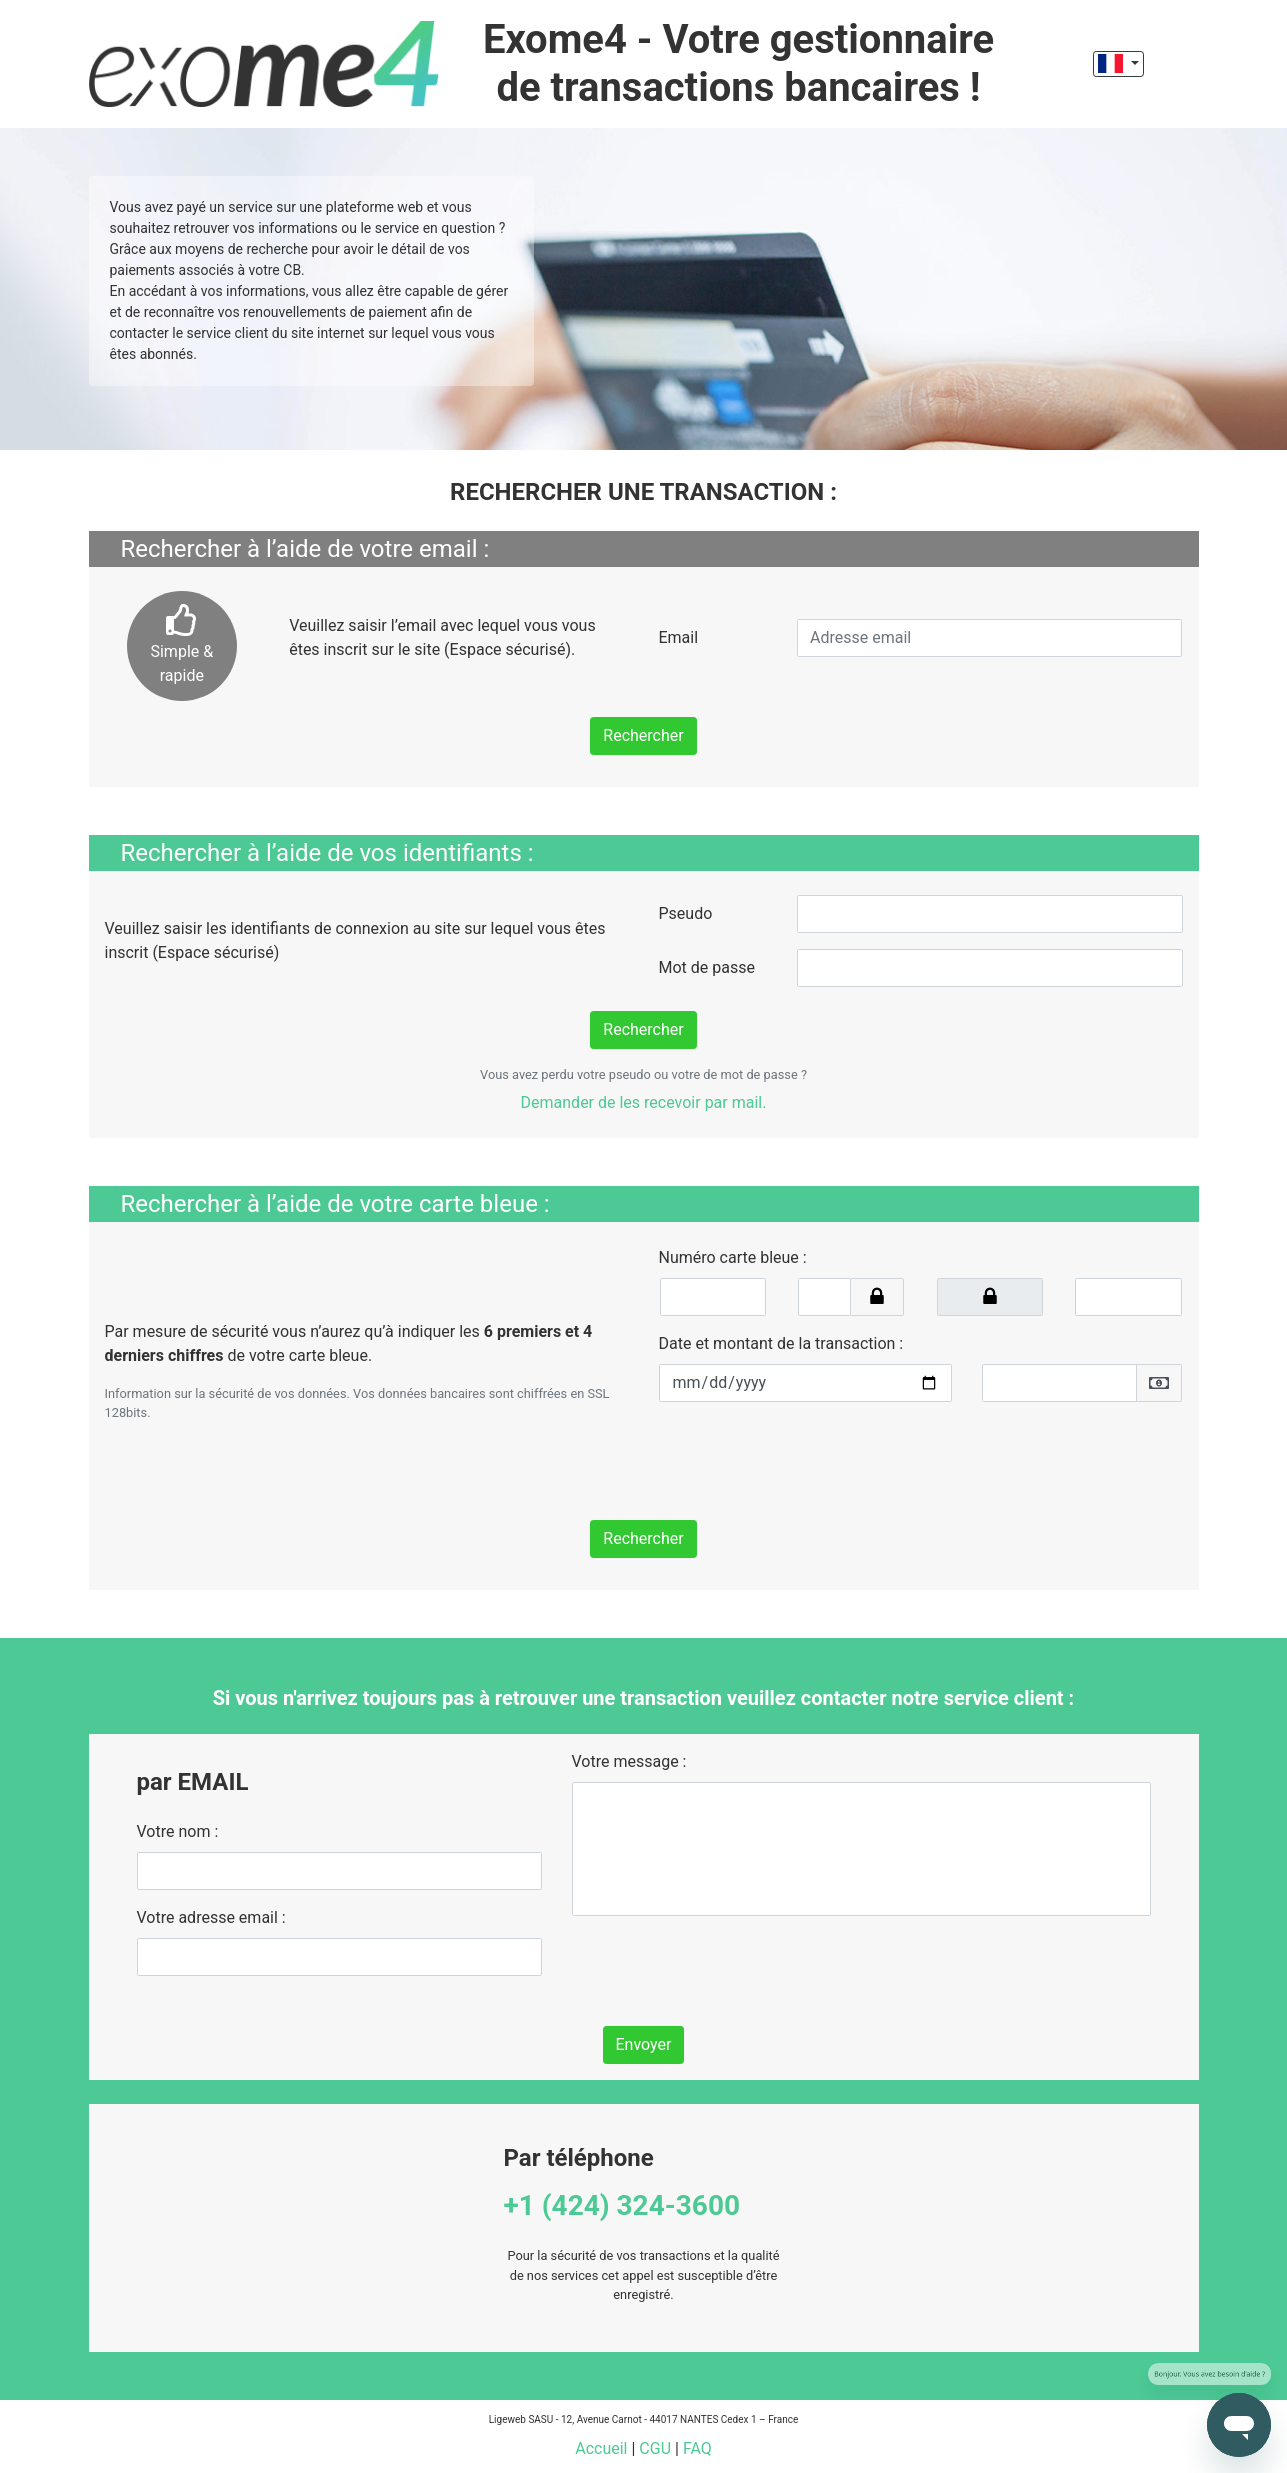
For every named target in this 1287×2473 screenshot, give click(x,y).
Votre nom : (178, 1831)
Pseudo (686, 913)
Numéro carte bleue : (733, 1257)
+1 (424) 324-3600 (622, 2205)
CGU (655, 2448)
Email (678, 637)
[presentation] (811, 1457)
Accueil (601, 2448)
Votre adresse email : (211, 1917)
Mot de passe (707, 967)
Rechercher (643, 735)
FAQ (697, 2448)
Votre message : (629, 1761)
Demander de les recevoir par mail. (644, 1102)
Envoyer (644, 2044)
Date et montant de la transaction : (781, 1343)
